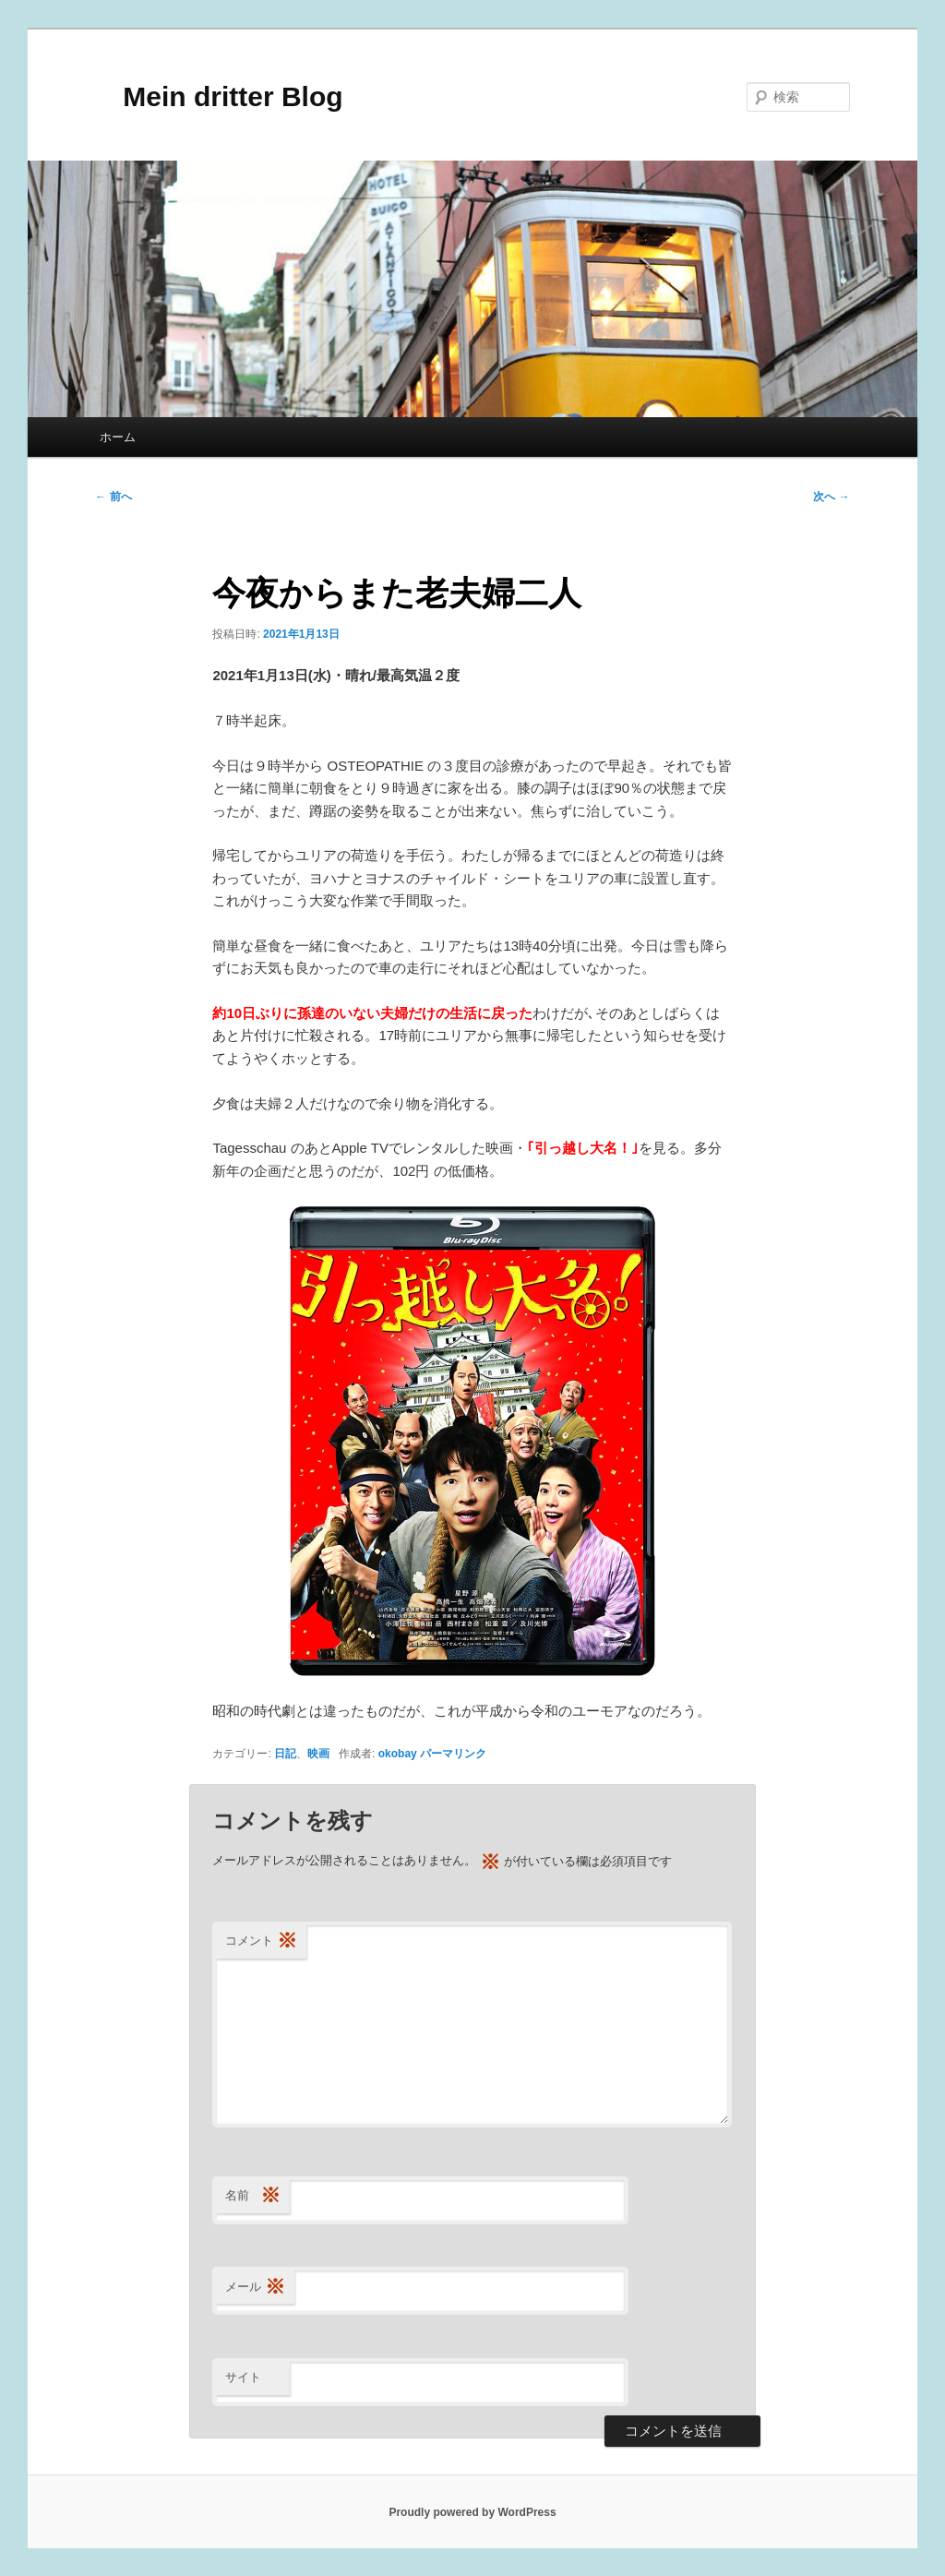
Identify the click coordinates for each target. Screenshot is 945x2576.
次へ (831, 496)
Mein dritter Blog (218, 96)
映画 (318, 1753)
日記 (285, 1753)
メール (255, 2287)
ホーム (118, 437)
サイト (243, 2377)
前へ (113, 496)
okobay (397, 1753)
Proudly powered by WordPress (472, 2512)
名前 (253, 2196)
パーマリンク (453, 1753)
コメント (261, 1941)
